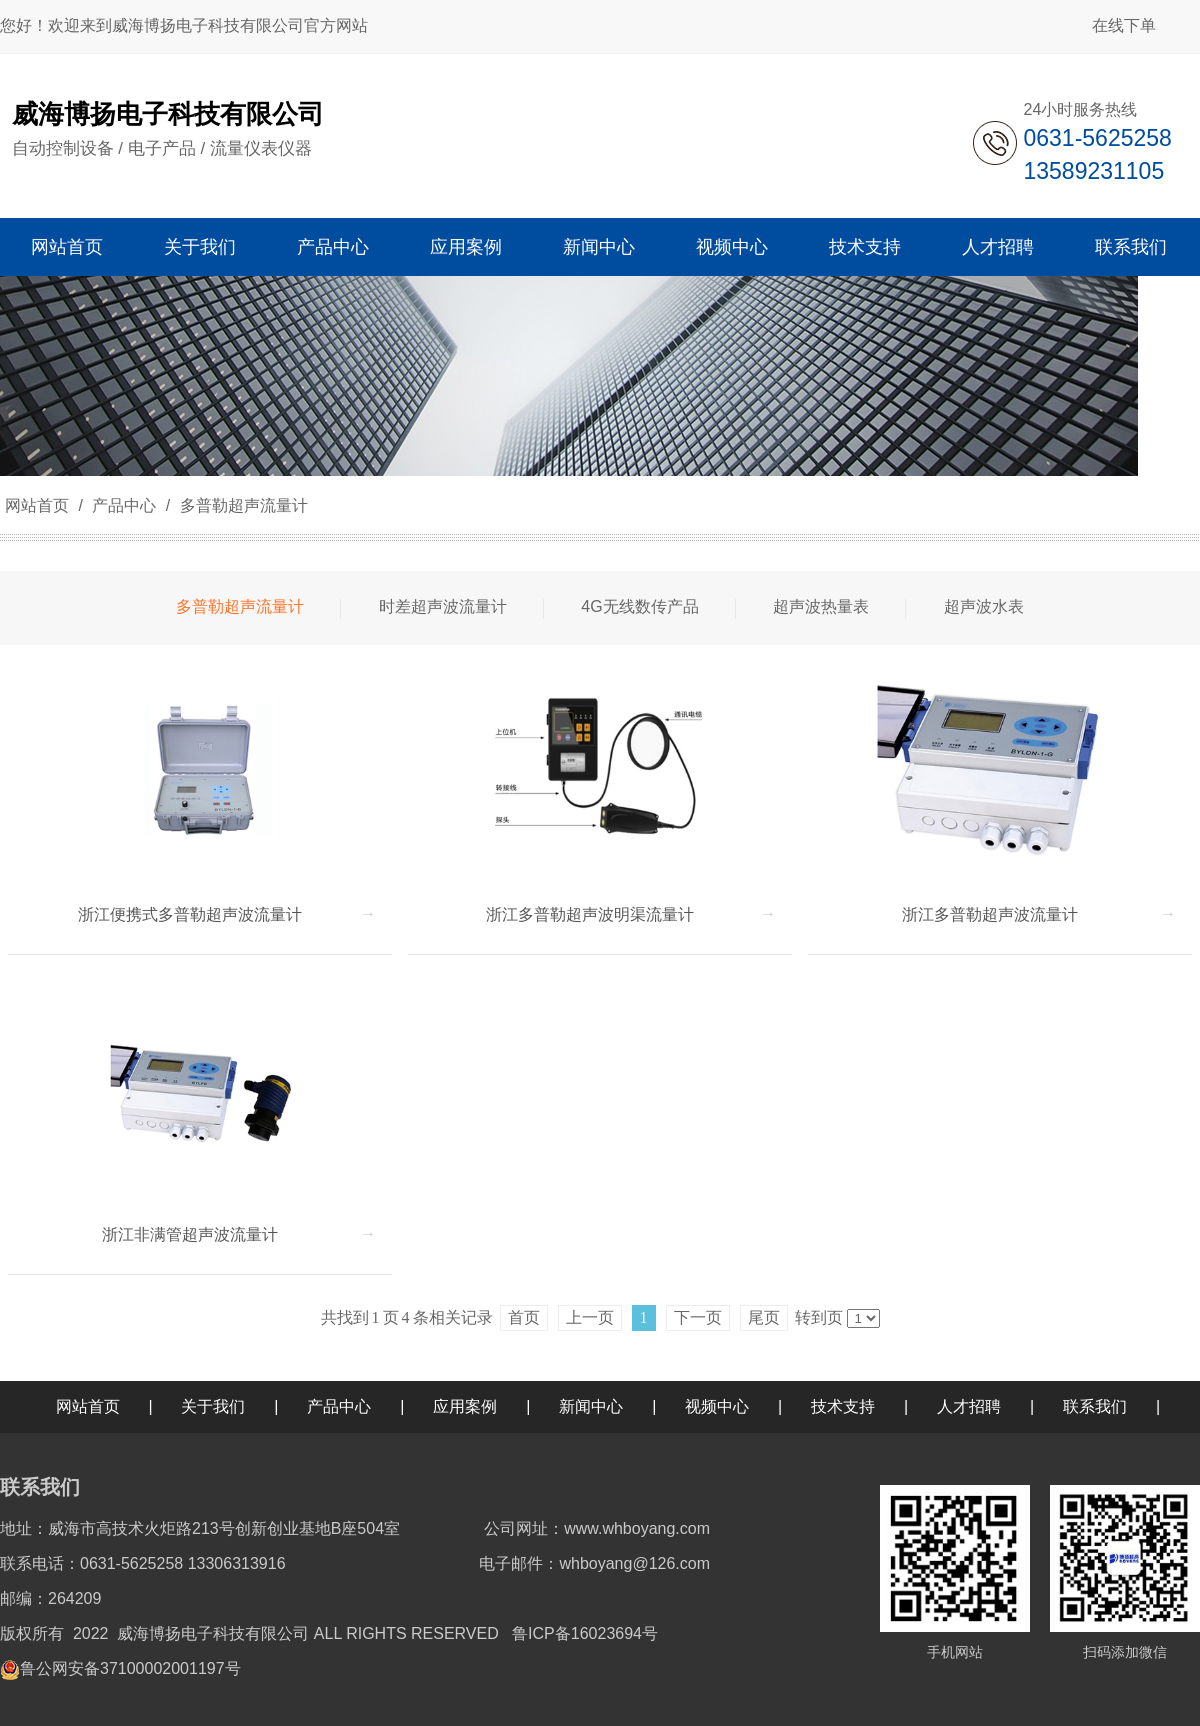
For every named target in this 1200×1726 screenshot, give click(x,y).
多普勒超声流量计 (241, 505)
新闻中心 (591, 1406)
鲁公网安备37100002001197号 (130, 1668)
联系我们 (1095, 1406)
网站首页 (37, 505)
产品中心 (124, 505)
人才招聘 (969, 1406)
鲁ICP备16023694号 (585, 1633)
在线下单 (1124, 25)
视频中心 (717, 1406)
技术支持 (843, 1406)
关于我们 (213, 1406)
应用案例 (465, 1406)
